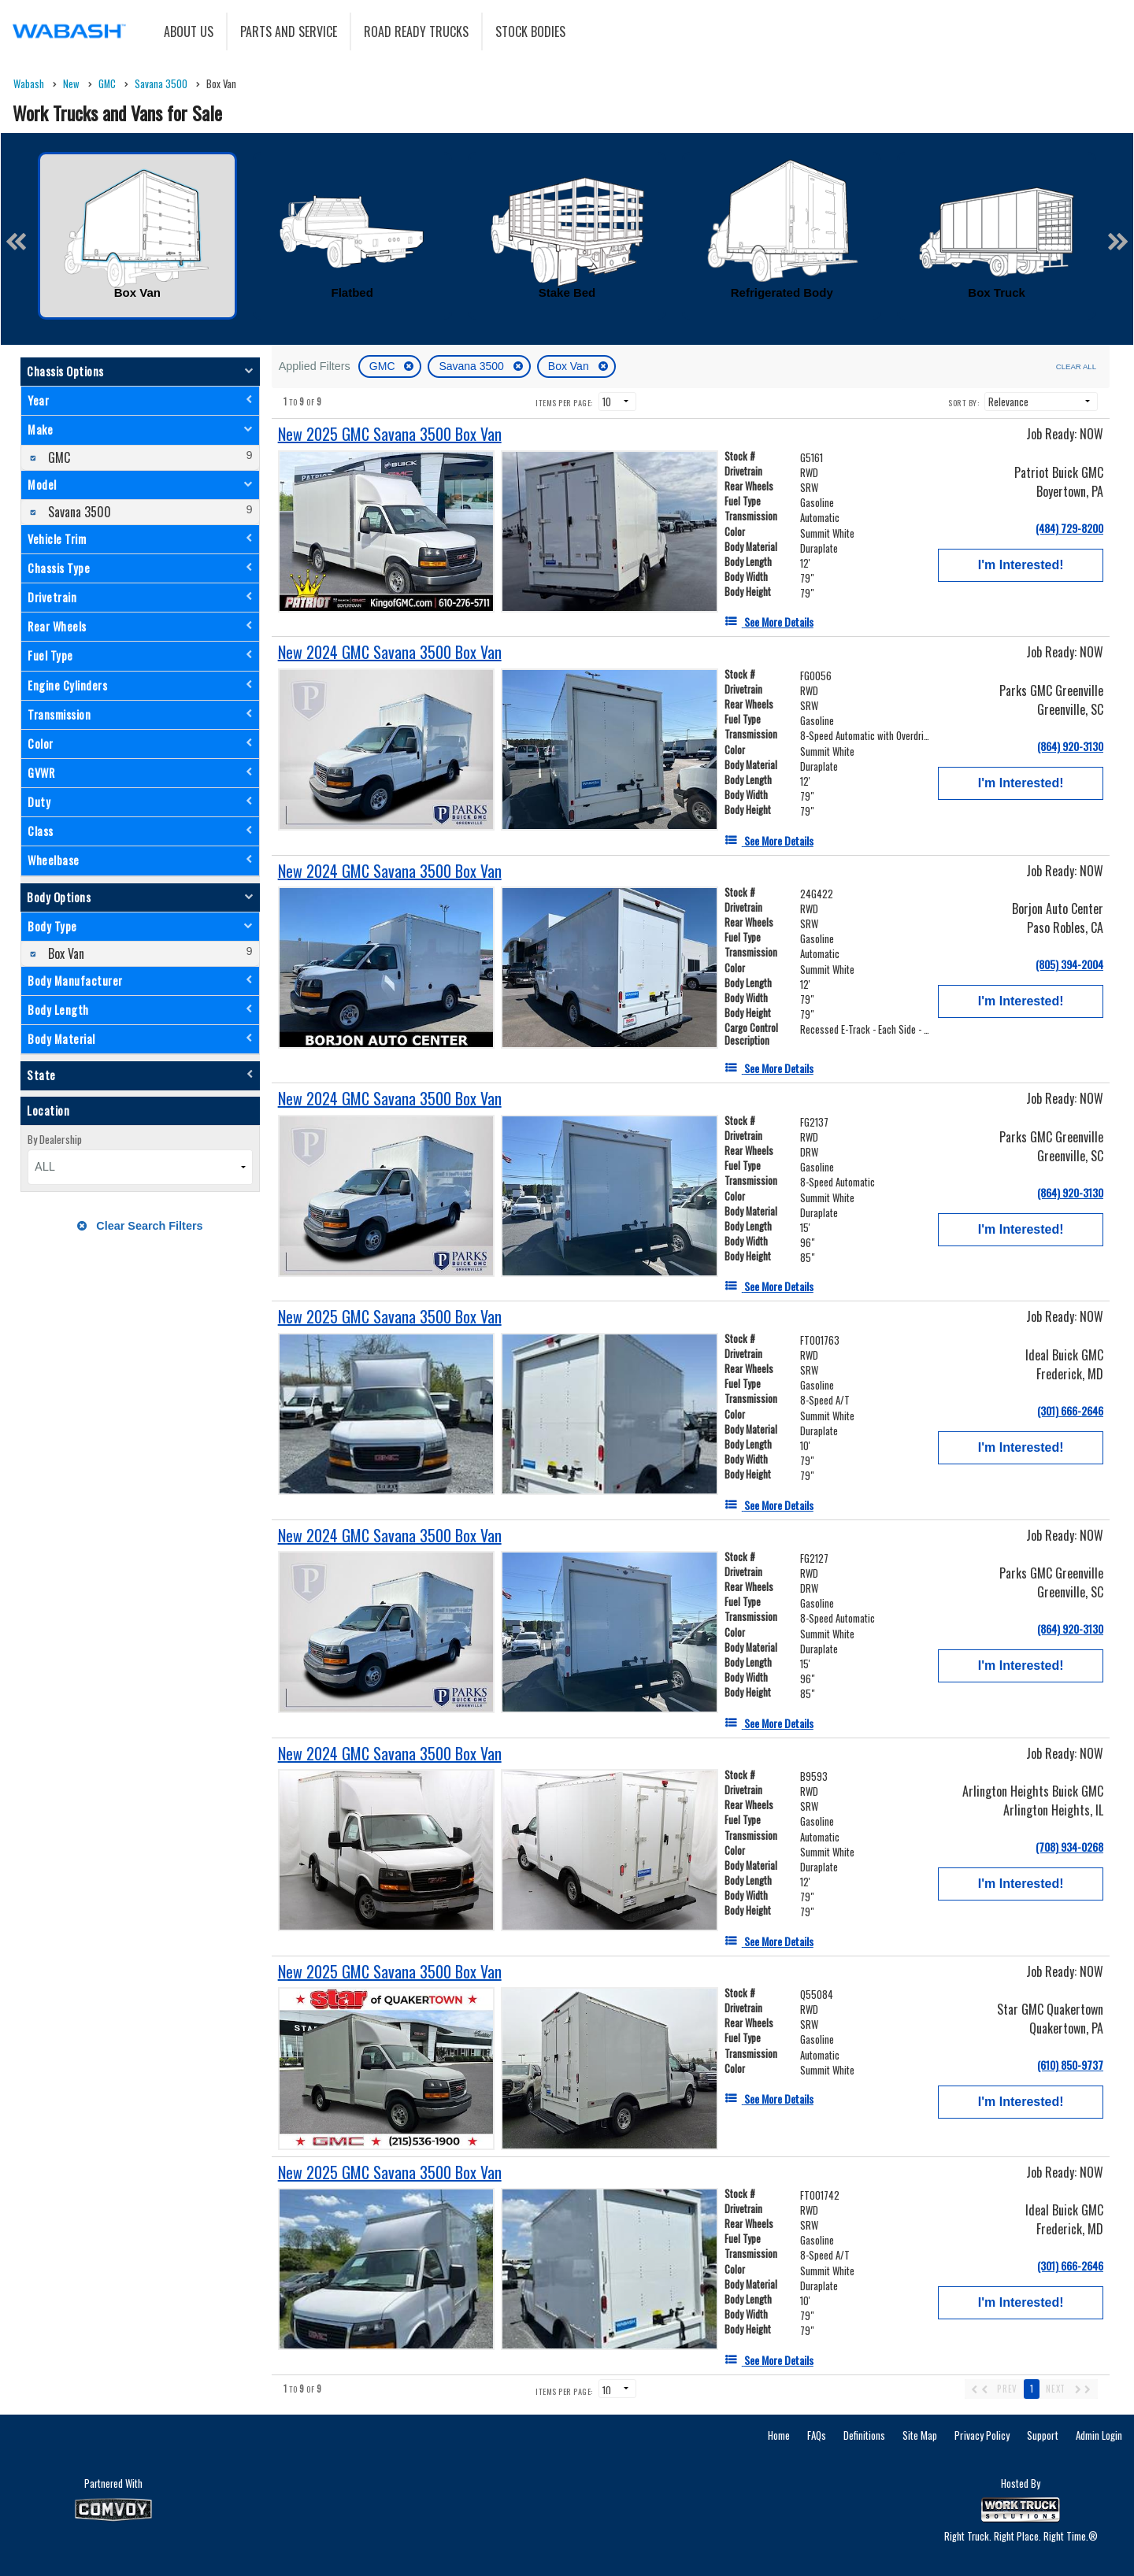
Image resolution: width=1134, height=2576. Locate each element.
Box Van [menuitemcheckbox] (64, 953)
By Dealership (55, 1139)
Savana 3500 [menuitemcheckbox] (78, 511)
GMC (383, 366)
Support (1042, 2435)
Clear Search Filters (139, 1226)
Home (779, 2435)
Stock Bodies (530, 31)
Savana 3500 (472, 366)
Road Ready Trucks (416, 31)
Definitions (864, 2435)
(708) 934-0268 (1069, 1846)
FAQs (816, 2435)
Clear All (1076, 366)
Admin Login (1099, 2435)
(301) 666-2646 (1070, 1410)
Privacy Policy (982, 2435)
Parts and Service (288, 31)
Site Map (919, 2435)
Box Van (570, 366)
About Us (188, 31)
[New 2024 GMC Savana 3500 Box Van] (390, 652)
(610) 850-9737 (1070, 2064)
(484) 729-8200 (1069, 528)
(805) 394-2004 (1069, 964)
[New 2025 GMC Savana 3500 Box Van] (390, 434)
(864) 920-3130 (1070, 746)
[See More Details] (768, 621)
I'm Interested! (1021, 565)
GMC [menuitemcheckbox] (57, 457)
